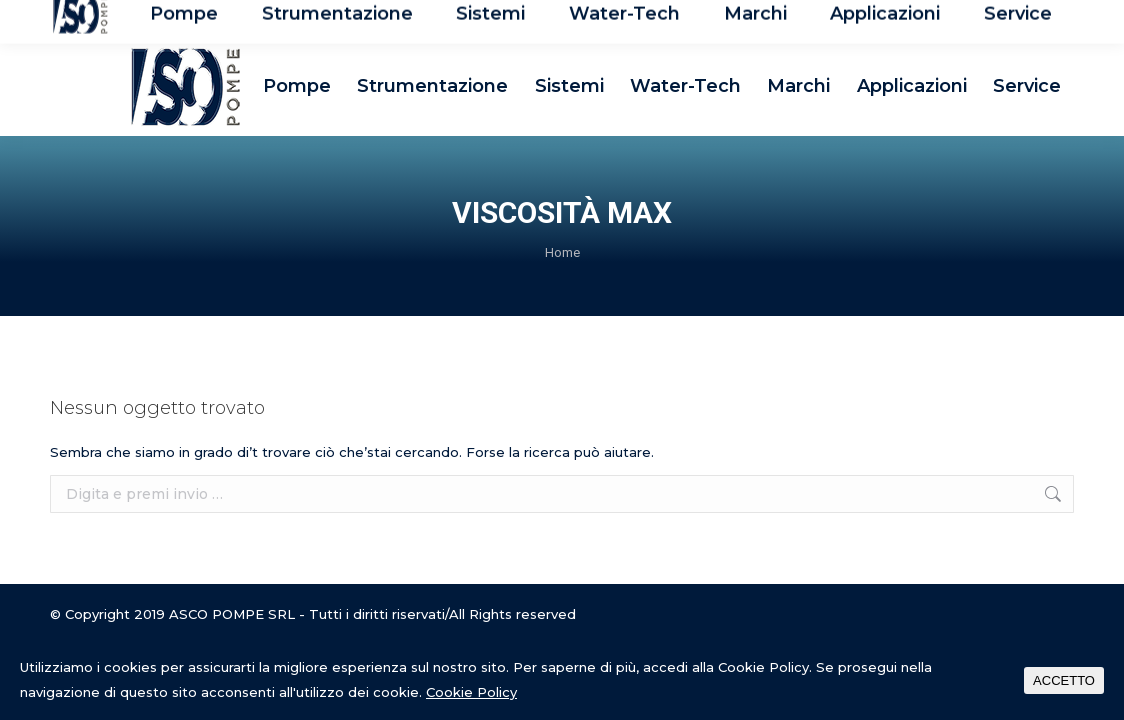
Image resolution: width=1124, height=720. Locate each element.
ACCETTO (1064, 680)
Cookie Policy (471, 692)
